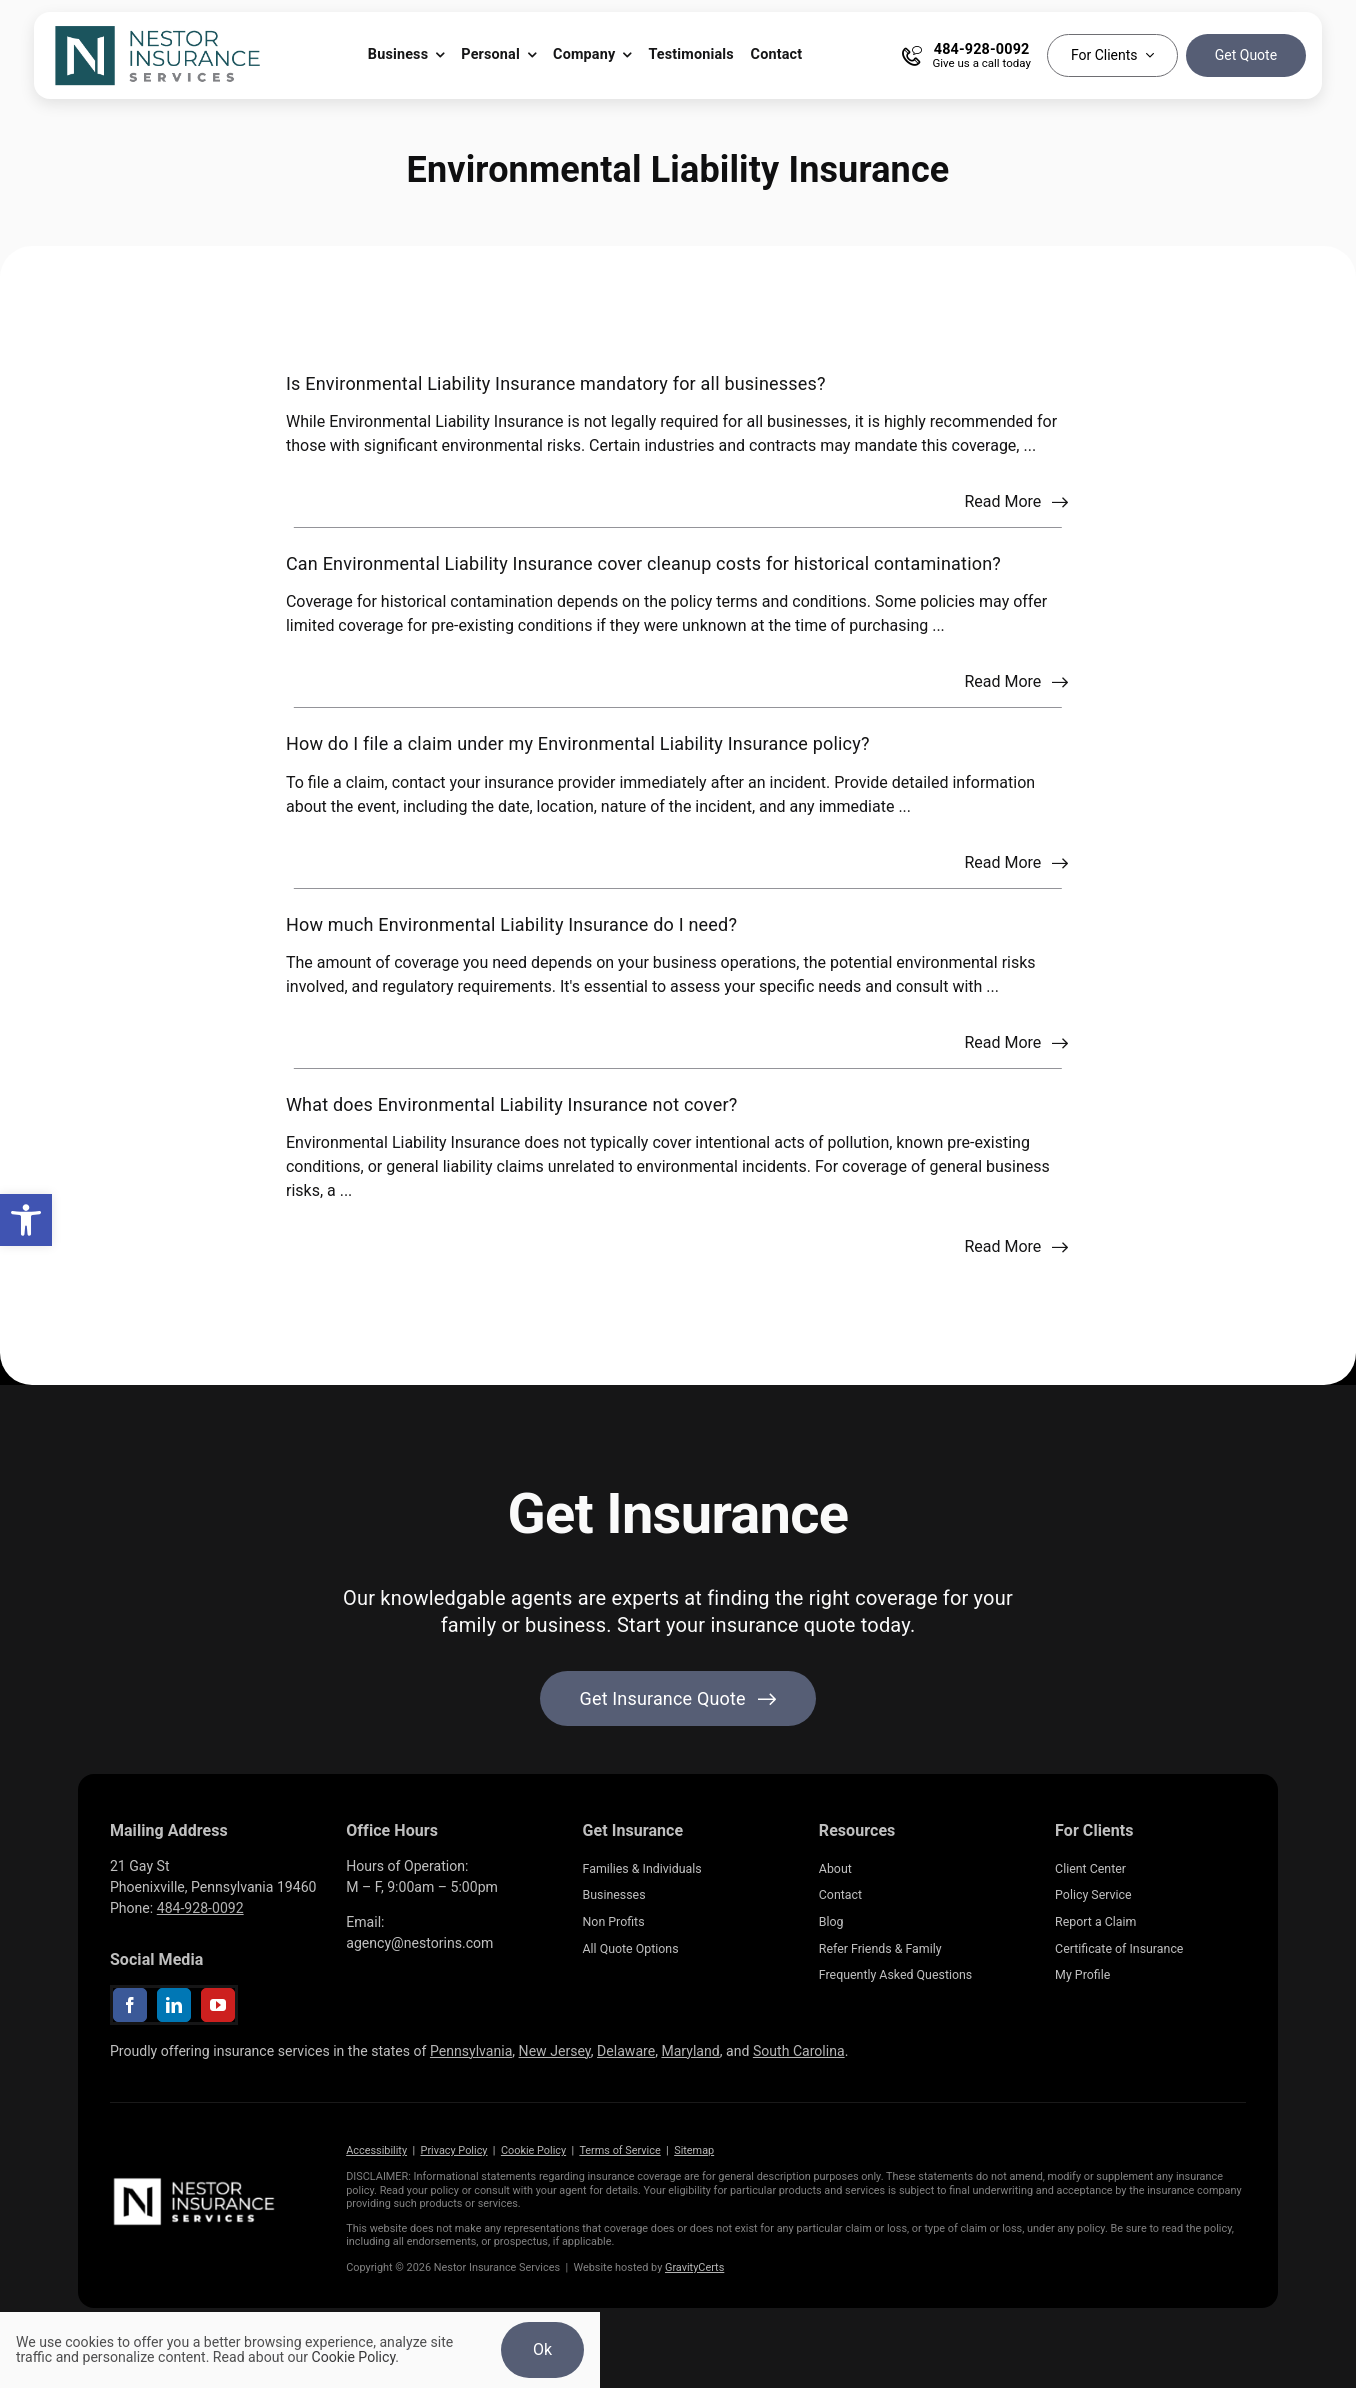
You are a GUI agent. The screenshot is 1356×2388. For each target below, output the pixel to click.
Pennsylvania (471, 2051)
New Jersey (555, 2051)
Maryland (690, 2051)
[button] (26, 1220)
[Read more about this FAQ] (1016, 502)
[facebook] (130, 2005)
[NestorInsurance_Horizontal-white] (196, 2181)
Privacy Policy (454, 2150)
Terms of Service (619, 2150)
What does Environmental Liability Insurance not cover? (511, 1104)
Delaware (626, 2051)
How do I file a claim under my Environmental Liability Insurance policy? (578, 743)
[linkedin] (174, 2005)
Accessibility (376, 2150)
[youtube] (218, 2005)
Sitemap (694, 2150)
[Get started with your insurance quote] (678, 1698)
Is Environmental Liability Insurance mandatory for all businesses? (556, 383)
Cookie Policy (533, 2150)
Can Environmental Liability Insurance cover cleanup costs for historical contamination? (643, 563)
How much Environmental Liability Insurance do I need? (511, 924)
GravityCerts (694, 2267)
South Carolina (799, 2051)
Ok (542, 2349)
